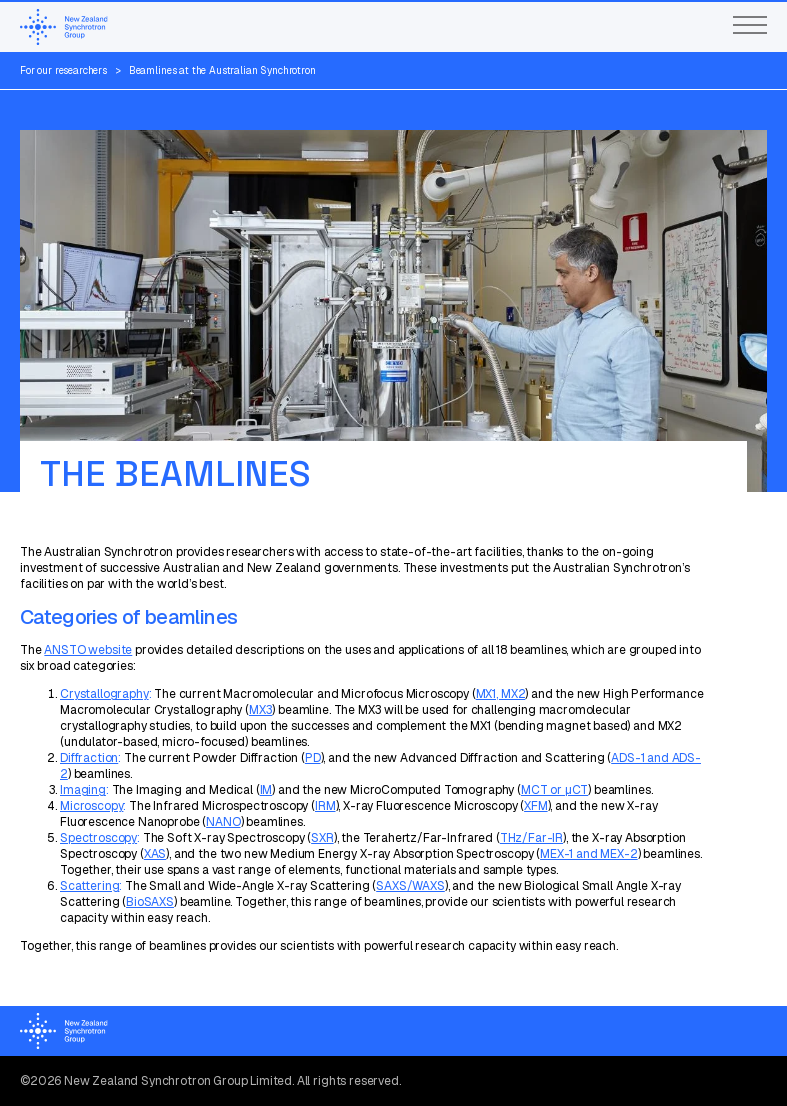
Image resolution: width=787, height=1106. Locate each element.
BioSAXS (150, 902)
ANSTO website (88, 650)
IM (266, 790)
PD (313, 758)
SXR (322, 838)
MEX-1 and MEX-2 (589, 854)
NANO (223, 822)
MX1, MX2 (501, 694)
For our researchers (63, 70)
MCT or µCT (554, 790)
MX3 (261, 710)
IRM (325, 806)
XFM (536, 806)
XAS (155, 854)
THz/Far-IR (531, 838)
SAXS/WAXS (410, 886)
